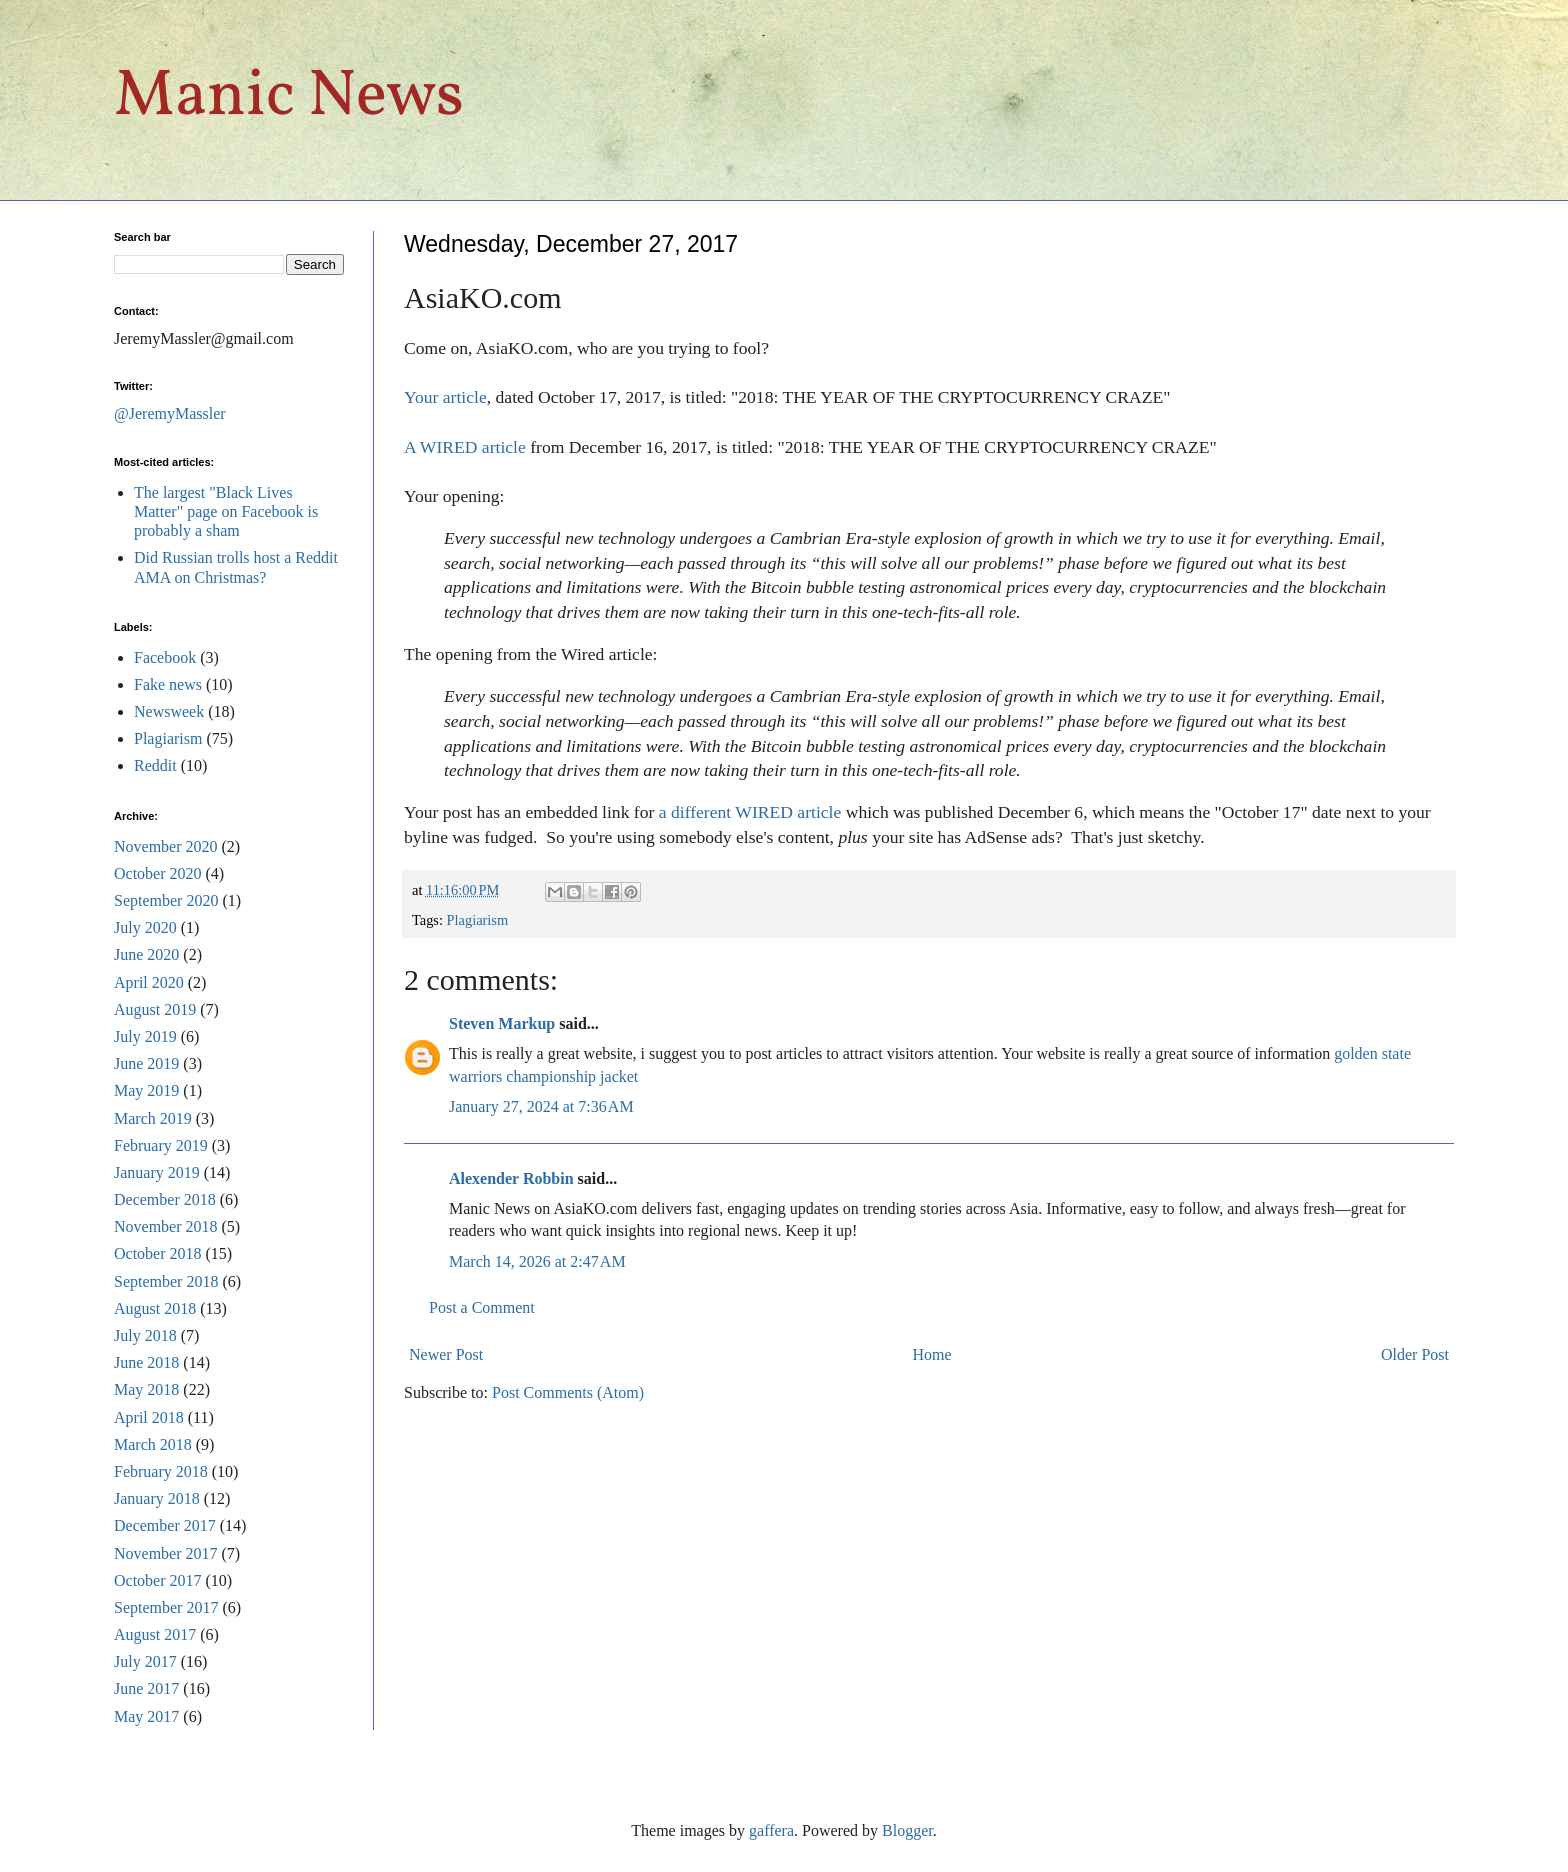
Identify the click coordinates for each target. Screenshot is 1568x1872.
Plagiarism (478, 920)
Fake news (168, 684)
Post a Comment (482, 1307)
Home (932, 1354)
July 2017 (145, 1661)
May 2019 (146, 1090)
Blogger (907, 1830)
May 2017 (146, 1716)
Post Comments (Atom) (568, 1392)
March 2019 (153, 1118)
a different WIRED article (750, 812)
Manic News (289, 97)
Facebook (165, 657)
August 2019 (155, 1009)
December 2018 (165, 1199)
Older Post (1415, 1354)
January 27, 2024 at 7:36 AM (541, 1106)
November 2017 (166, 1553)
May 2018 (146, 1389)
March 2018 (153, 1444)
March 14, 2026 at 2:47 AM (537, 1261)
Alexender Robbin (511, 1178)
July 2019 (145, 1036)
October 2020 (158, 873)
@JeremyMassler (170, 413)
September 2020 (166, 900)
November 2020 (166, 846)
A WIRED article (465, 447)
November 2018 (166, 1226)
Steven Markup (502, 1023)
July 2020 (145, 927)
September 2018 (166, 1281)
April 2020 (149, 982)
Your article (445, 397)
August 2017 (155, 1634)
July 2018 (145, 1335)
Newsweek (169, 711)
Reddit (155, 765)
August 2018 (155, 1308)
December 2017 (165, 1525)
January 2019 (157, 1172)
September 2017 (166, 1607)
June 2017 (146, 1688)
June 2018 (146, 1362)
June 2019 (146, 1063)
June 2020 (146, 954)
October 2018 (158, 1253)
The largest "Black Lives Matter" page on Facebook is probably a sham (226, 511)
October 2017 (158, 1580)
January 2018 (157, 1498)
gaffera (771, 1830)
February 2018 (161, 1471)
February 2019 (161, 1145)
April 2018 (149, 1417)
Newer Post (446, 1354)
